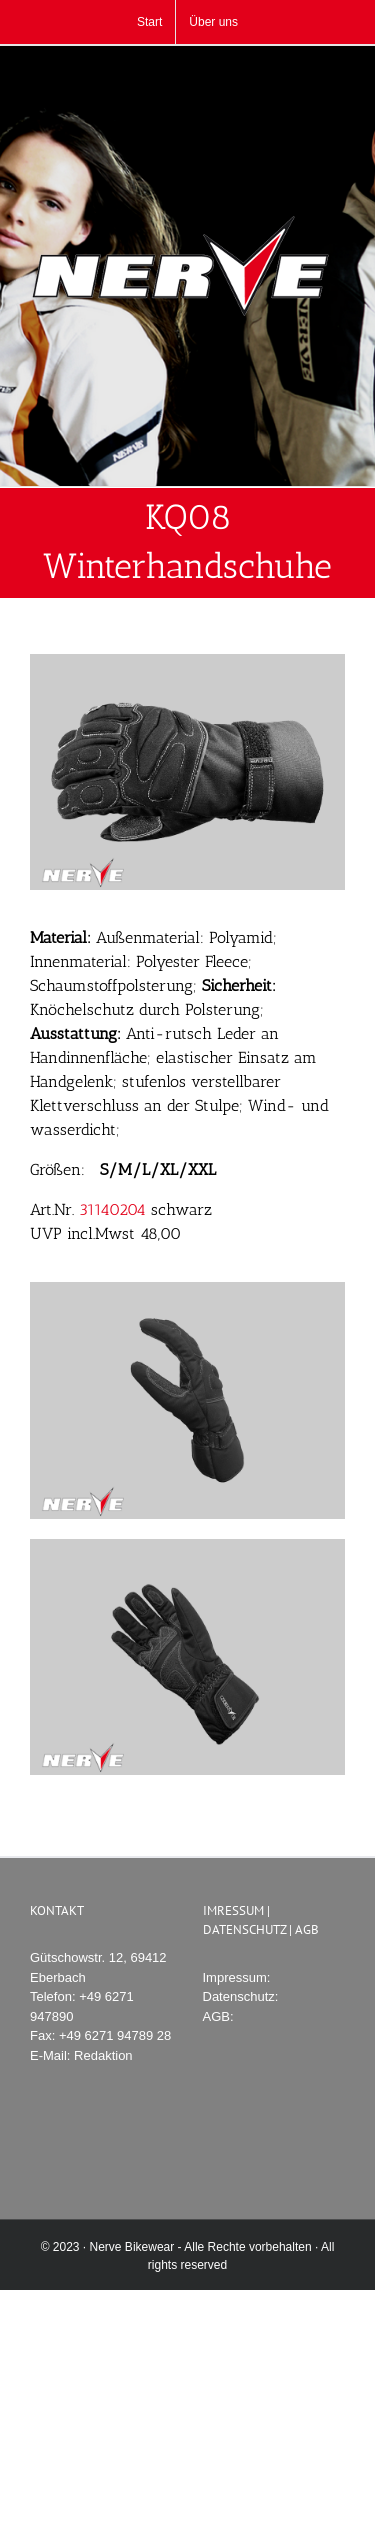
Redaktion (103, 2055)
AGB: (218, 2016)
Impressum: (237, 1977)
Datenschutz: (241, 1996)
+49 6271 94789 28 (115, 2035)
